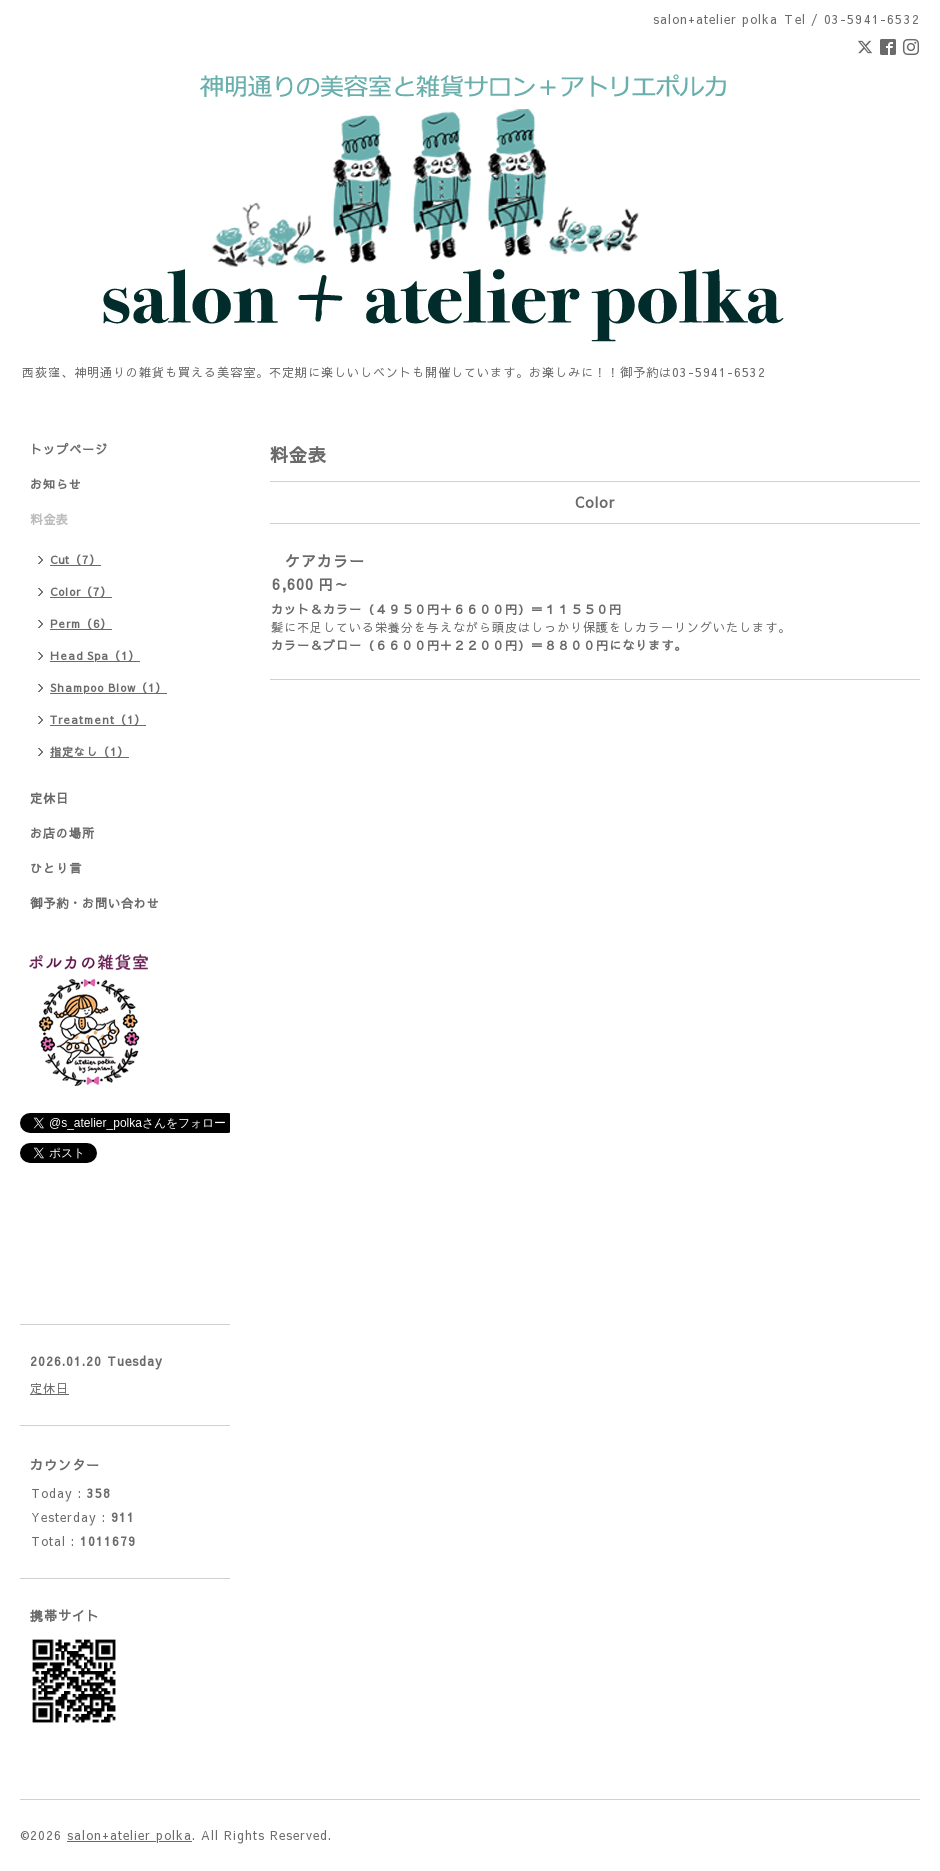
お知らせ (56, 484)
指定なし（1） (89, 751)
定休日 (49, 798)
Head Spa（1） (95, 655)
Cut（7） (75, 559)
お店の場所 (62, 833)
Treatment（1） (98, 719)
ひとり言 (56, 868)
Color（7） (81, 591)
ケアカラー (325, 560)
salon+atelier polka (129, 1835)
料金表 (49, 519)
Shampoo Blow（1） (108, 687)
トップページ (69, 449)
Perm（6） (81, 623)
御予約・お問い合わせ (95, 903)
